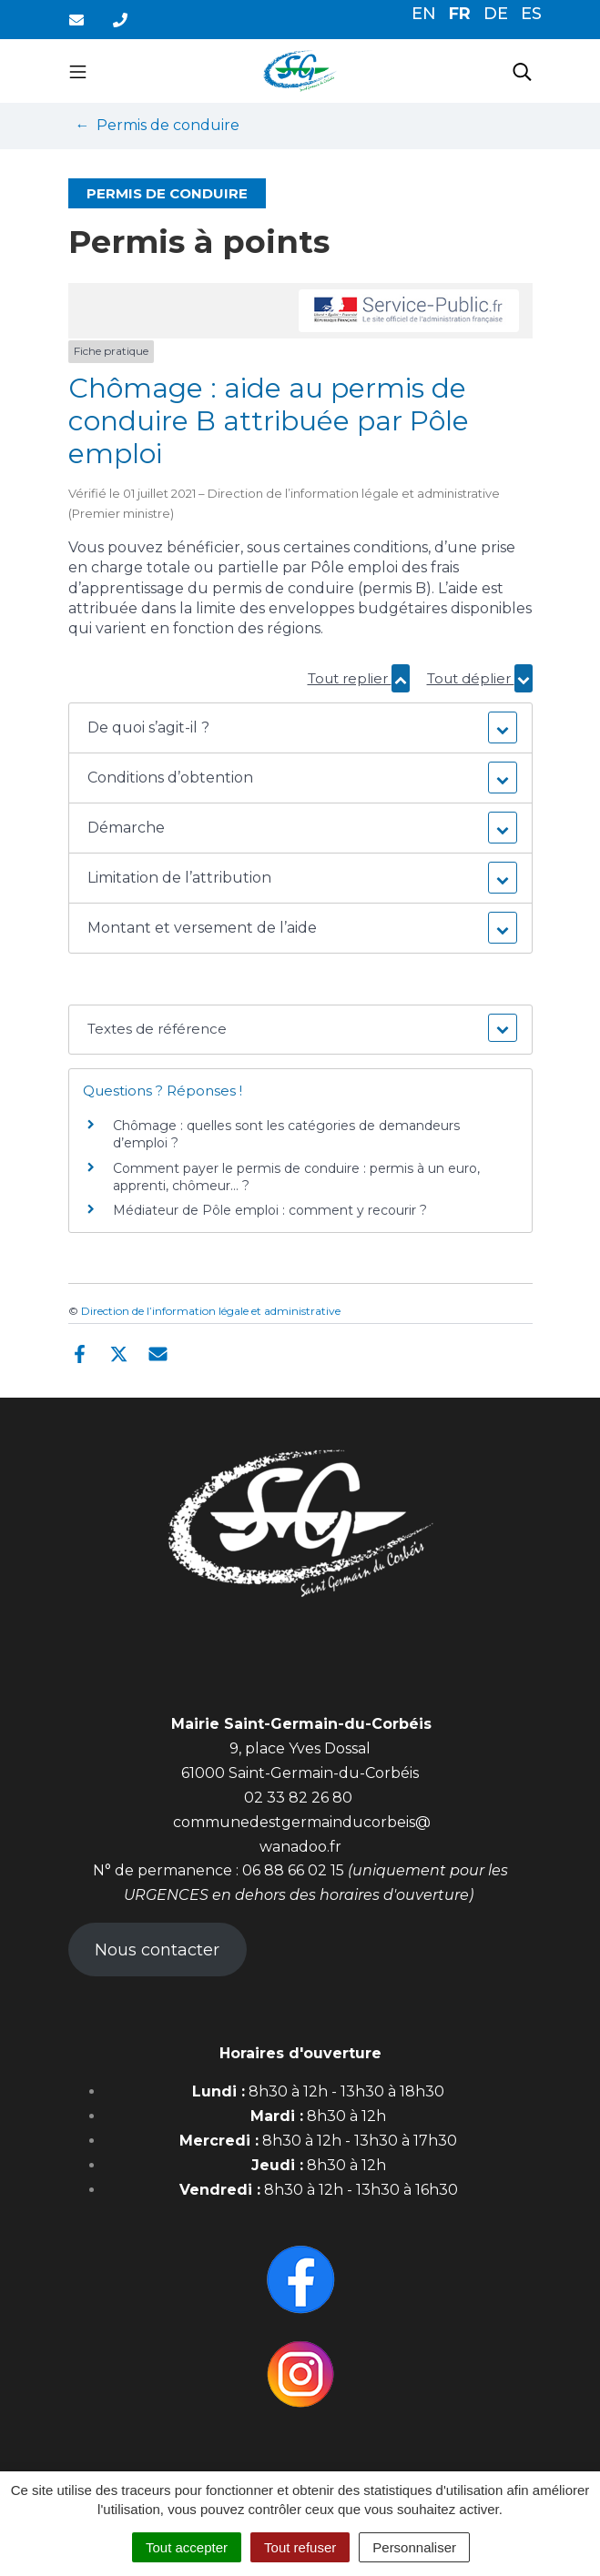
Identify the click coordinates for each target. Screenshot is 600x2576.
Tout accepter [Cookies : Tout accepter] (187, 2547)
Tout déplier (480, 678)
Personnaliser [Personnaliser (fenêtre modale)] (414, 2547)
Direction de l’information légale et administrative (211, 1311)
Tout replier (359, 678)
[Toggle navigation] (78, 71)
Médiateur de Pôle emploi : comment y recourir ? (270, 1210)
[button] (300, 728)
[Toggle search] (522, 71)
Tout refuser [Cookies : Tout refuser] (300, 2547)
